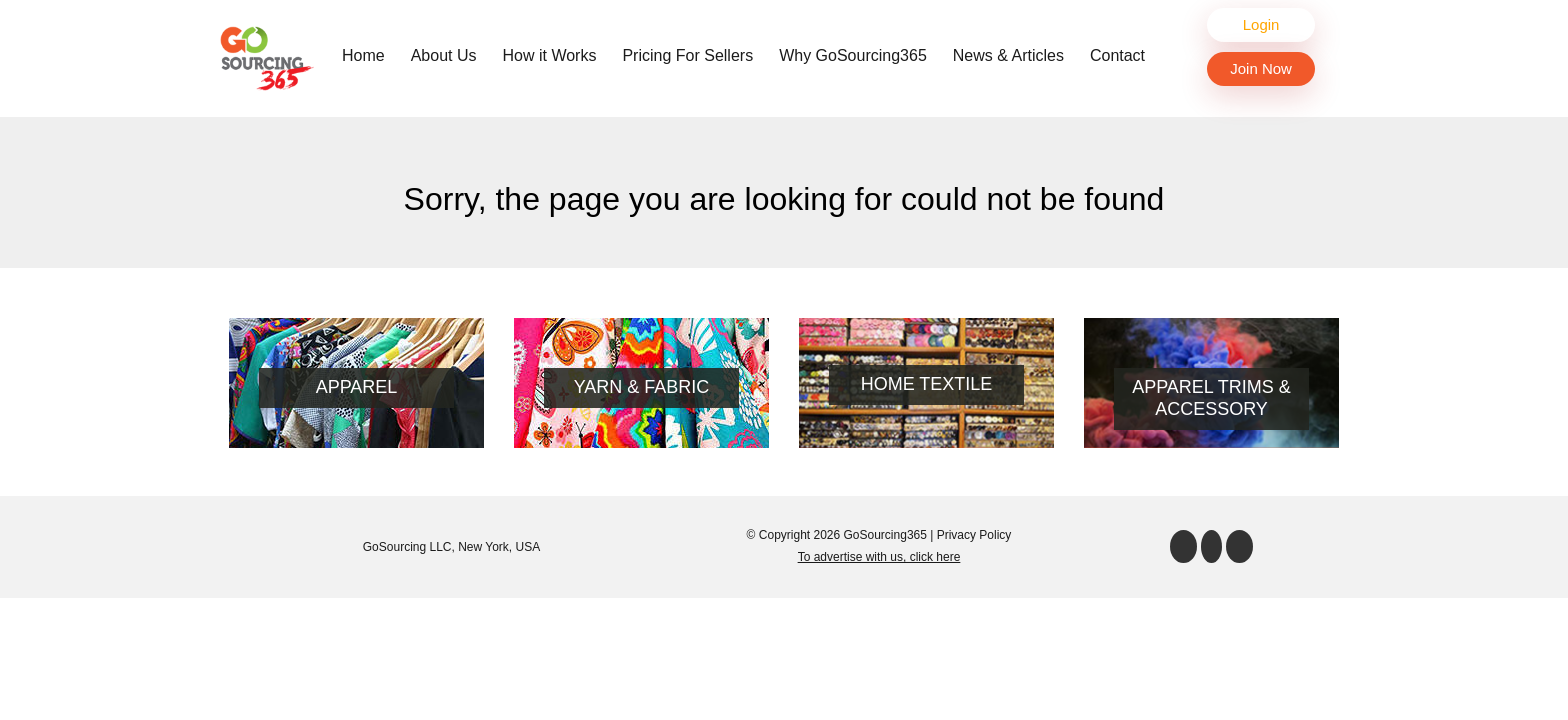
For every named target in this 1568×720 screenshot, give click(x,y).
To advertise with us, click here (879, 557)
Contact (1117, 55)
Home (368, 54)
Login (1261, 24)
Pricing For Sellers (687, 55)
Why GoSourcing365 (853, 55)
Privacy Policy (974, 535)
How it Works (550, 55)
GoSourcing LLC (407, 547)
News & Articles (1008, 55)
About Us (444, 55)
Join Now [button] (1261, 68)
